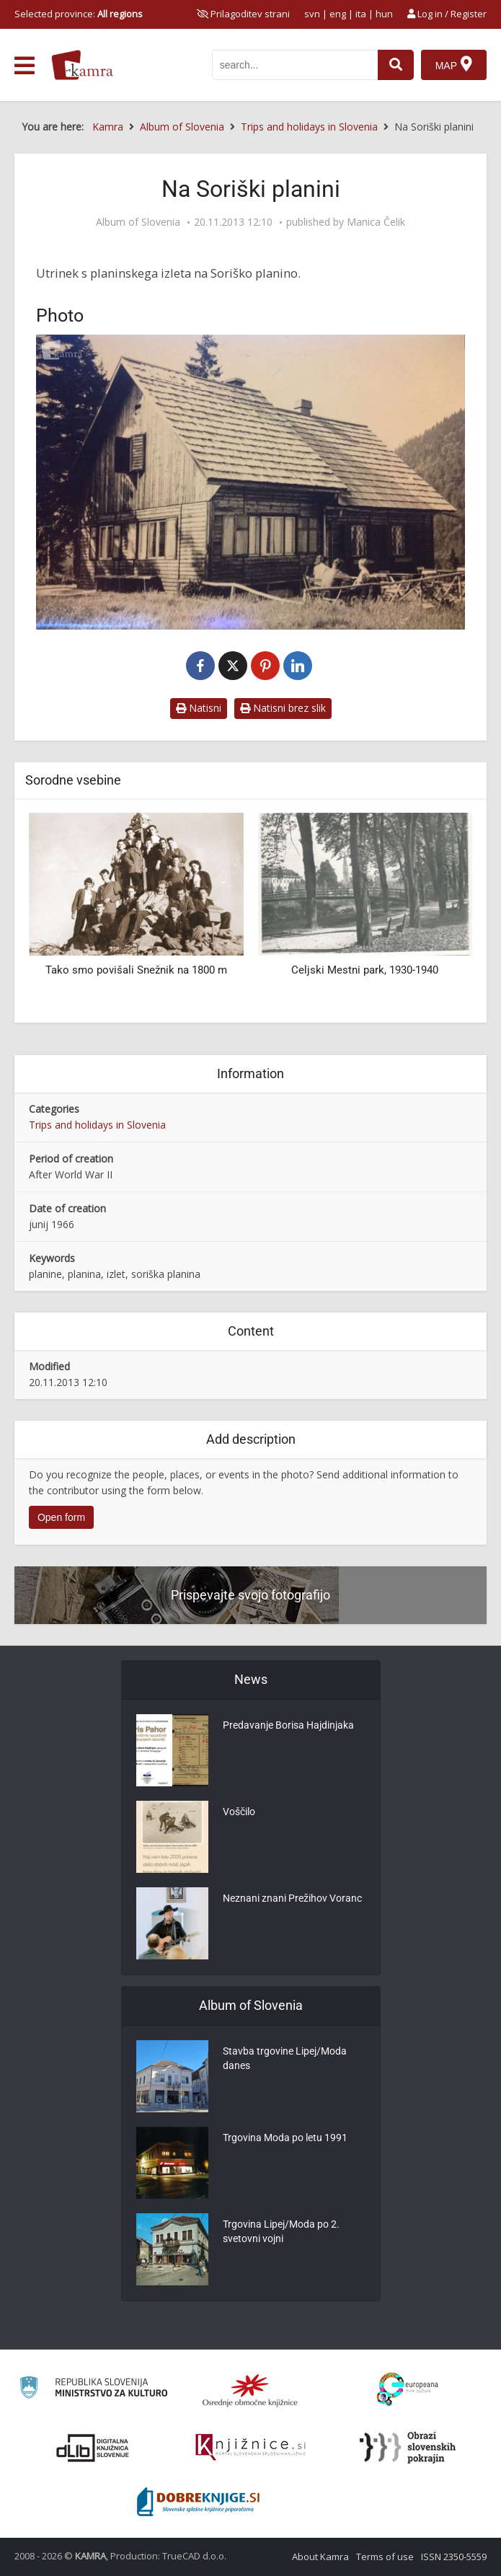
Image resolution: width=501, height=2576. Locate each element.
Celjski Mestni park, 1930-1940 (364, 969)
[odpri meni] (24, 65)
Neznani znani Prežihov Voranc (292, 1898)
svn (312, 13)
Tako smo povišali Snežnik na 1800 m (136, 969)
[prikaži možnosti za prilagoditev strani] (243, 13)
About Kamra (320, 2556)
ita (360, 13)
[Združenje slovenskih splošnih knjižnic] (250, 2447)
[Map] (454, 65)
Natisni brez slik (283, 708)
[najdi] (396, 65)
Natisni (198, 708)
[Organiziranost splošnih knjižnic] (250, 2390)
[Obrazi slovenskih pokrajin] (408, 2448)
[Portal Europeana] (407, 2389)
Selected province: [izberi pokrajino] (78, 13)
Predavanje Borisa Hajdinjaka (288, 1725)
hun (384, 13)
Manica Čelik (376, 222)
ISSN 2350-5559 (454, 2556)
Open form (61, 1517)
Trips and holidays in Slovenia (97, 1125)
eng (337, 13)
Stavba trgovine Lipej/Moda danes (285, 2058)
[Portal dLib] (93, 2448)
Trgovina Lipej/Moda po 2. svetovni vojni (281, 2231)
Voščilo (239, 1811)
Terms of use (385, 2556)
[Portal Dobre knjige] (198, 2501)
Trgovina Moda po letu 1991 (285, 2137)
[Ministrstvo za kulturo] (93, 2389)
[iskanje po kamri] (295, 65)
